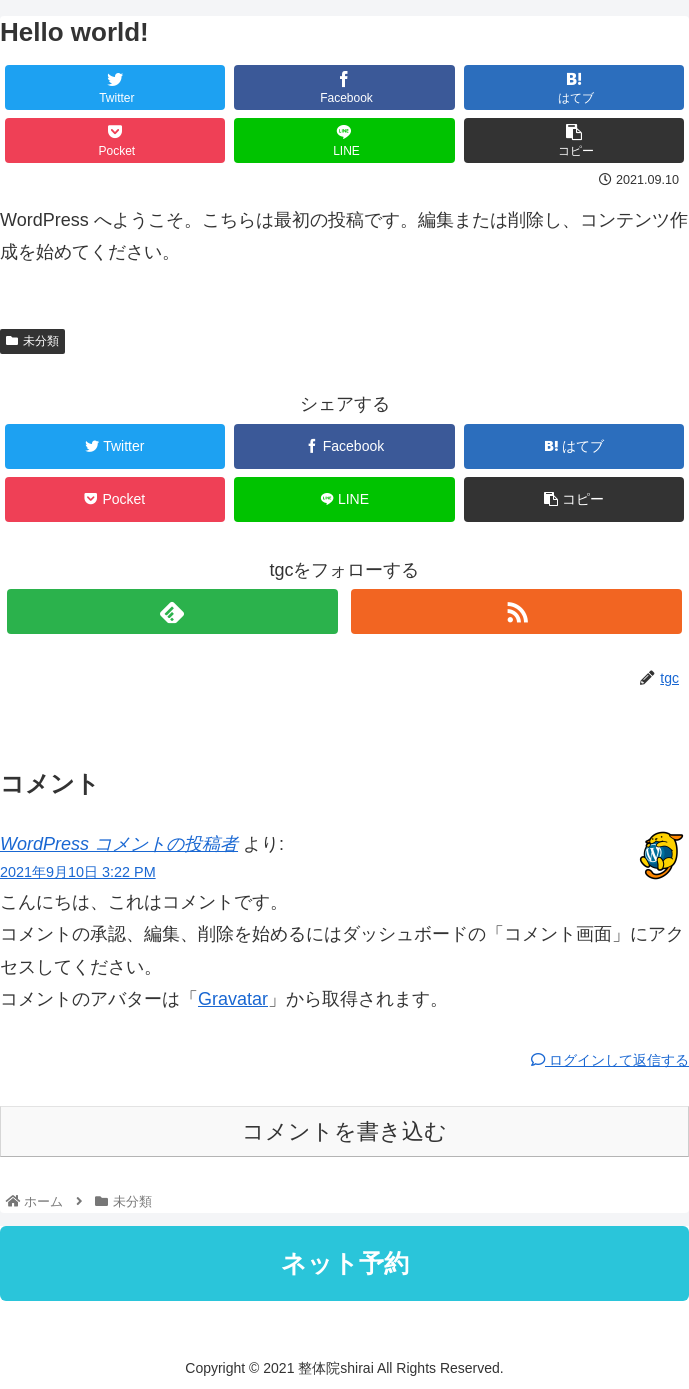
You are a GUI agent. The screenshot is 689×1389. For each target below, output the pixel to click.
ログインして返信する (610, 1060)
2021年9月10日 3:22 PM (78, 872)
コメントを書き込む (344, 1131)
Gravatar (233, 999)
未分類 (32, 341)
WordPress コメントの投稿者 (119, 844)
